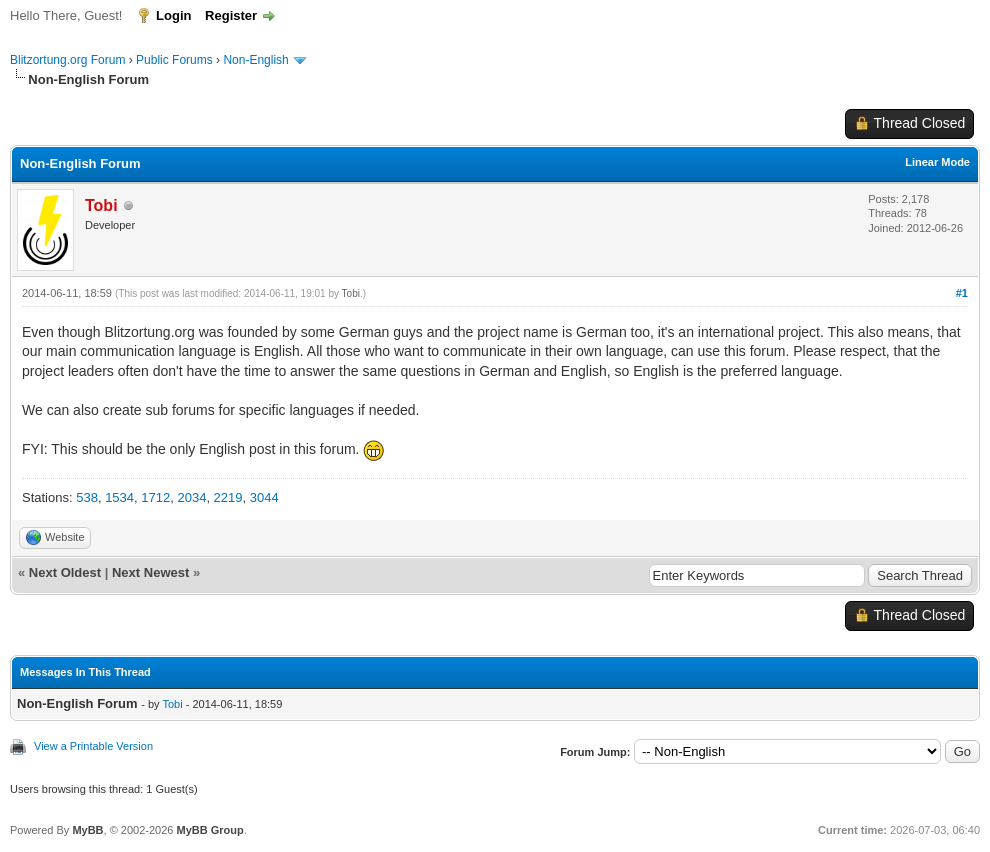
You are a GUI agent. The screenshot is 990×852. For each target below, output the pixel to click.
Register (231, 15)
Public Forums (174, 60)
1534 (119, 497)
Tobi (351, 293)
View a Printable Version (93, 746)
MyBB (87, 830)
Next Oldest (65, 572)
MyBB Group (209, 830)
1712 (155, 497)
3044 (264, 497)
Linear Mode (937, 162)
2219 (228, 497)
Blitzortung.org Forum (67, 60)
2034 (191, 497)
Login (173, 15)
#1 (962, 293)
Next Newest (150, 572)
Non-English (257, 60)
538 (87, 497)
